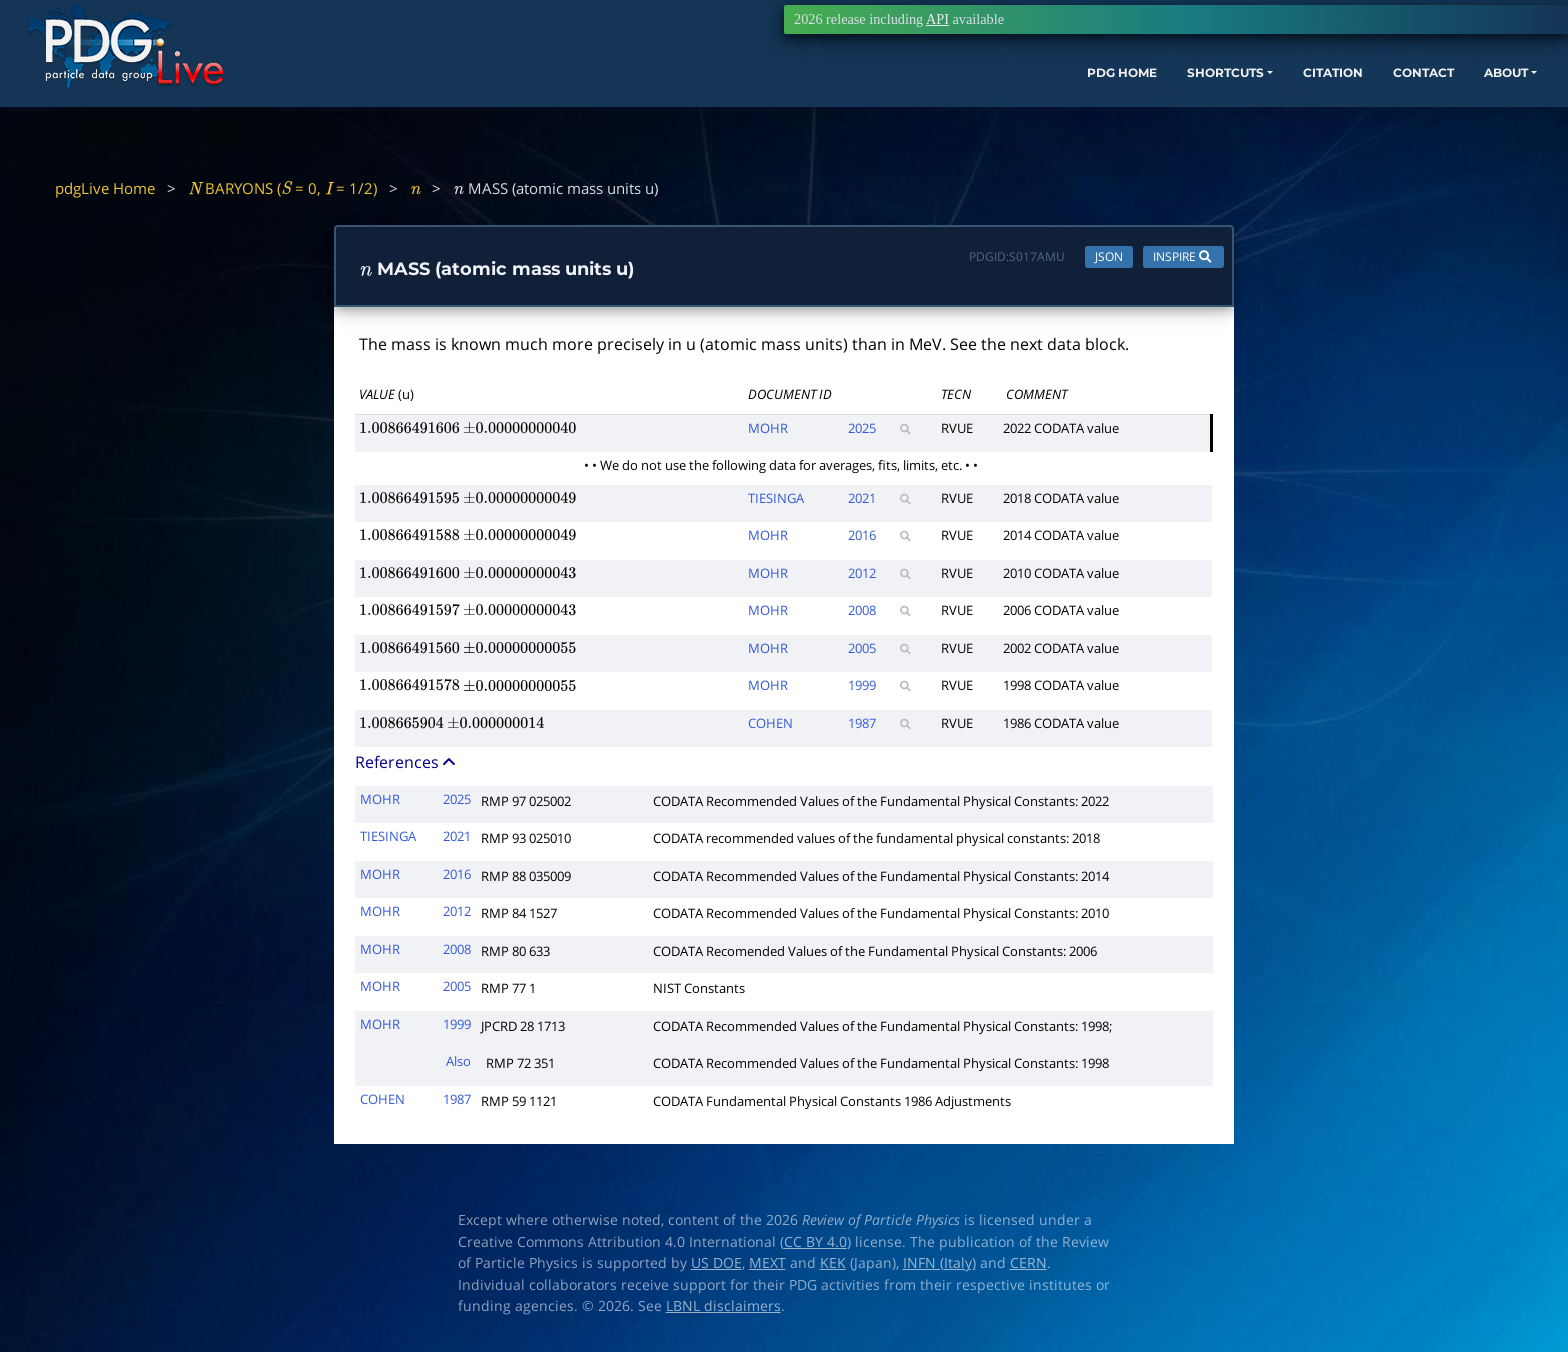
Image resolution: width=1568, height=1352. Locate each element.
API (937, 19)
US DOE (716, 1268)
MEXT (767, 1268)
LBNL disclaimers (723, 1311)
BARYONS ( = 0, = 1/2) (282, 188)
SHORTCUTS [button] (1086, 107)
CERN (1028, 1268)
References (407, 767)
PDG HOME (964, 107)
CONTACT (1317, 107)
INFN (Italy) (939, 1268)
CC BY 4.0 (815, 1246)
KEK (833, 1268)
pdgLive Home (105, 188)
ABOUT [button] (1413, 107)
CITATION (1213, 107)
